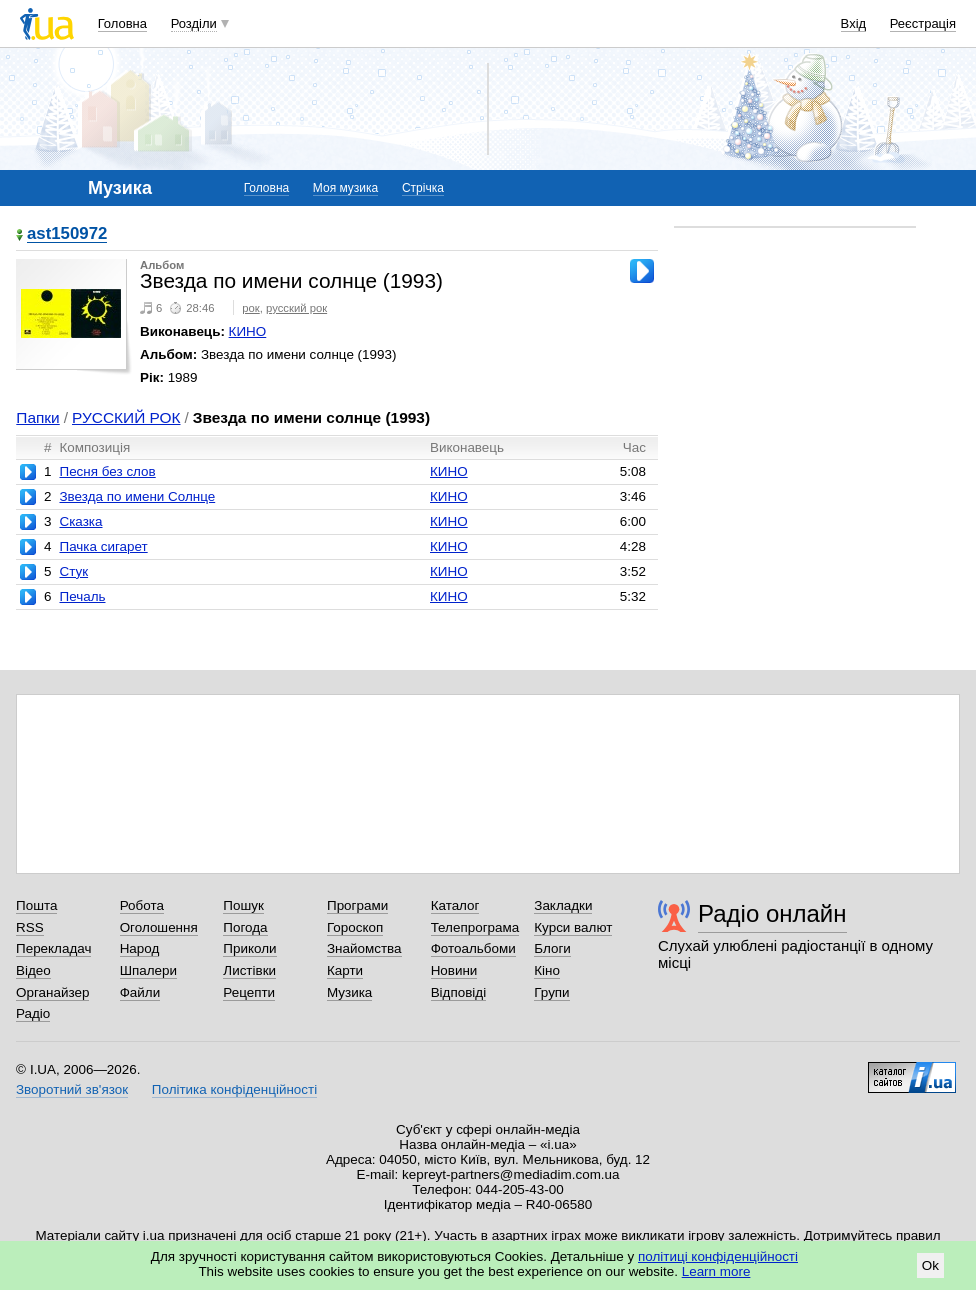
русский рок (296, 308)
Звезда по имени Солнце (137, 496)
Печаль (82, 596)
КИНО (248, 331)
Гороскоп (355, 927)
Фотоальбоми (473, 948)
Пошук (243, 905)
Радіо (33, 1013)
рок (250, 308)
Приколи (249, 948)
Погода (245, 927)
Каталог (455, 905)
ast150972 (67, 234)
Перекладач (53, 948)
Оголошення (159, 927)
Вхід (854, 23)
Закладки (563, 905)
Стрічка (423, 188)
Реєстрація (923, 23)
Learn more (716, 1271)
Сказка (80, 521)
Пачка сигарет (103, 546)
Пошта (36, 905)
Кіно (547, 970)
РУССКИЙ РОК (126, 417)
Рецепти (249, 992)
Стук (73, 571)
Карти (345, 970)
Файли (140, 992)
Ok (930, 1265)
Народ (140, 948)
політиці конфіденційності (718, 1256)
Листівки (249, 970)
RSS (30, 927)
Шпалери (148, 970)
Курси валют (573, 927)
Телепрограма (475, 927)
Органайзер (52, 992)
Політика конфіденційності (234, 1089)
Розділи (194, 23)
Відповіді (459, 992)
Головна (122, 23)
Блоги (552, 948)
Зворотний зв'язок (72, 1089)
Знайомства (364, 948)
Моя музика (345, 188)
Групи (551, 992)
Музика (349, 992)
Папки (37, 417)
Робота (142, 905)
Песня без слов (107, 471)
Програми (357, 905)
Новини (454, 970)
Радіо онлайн (772, 913)
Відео (33, 970)
